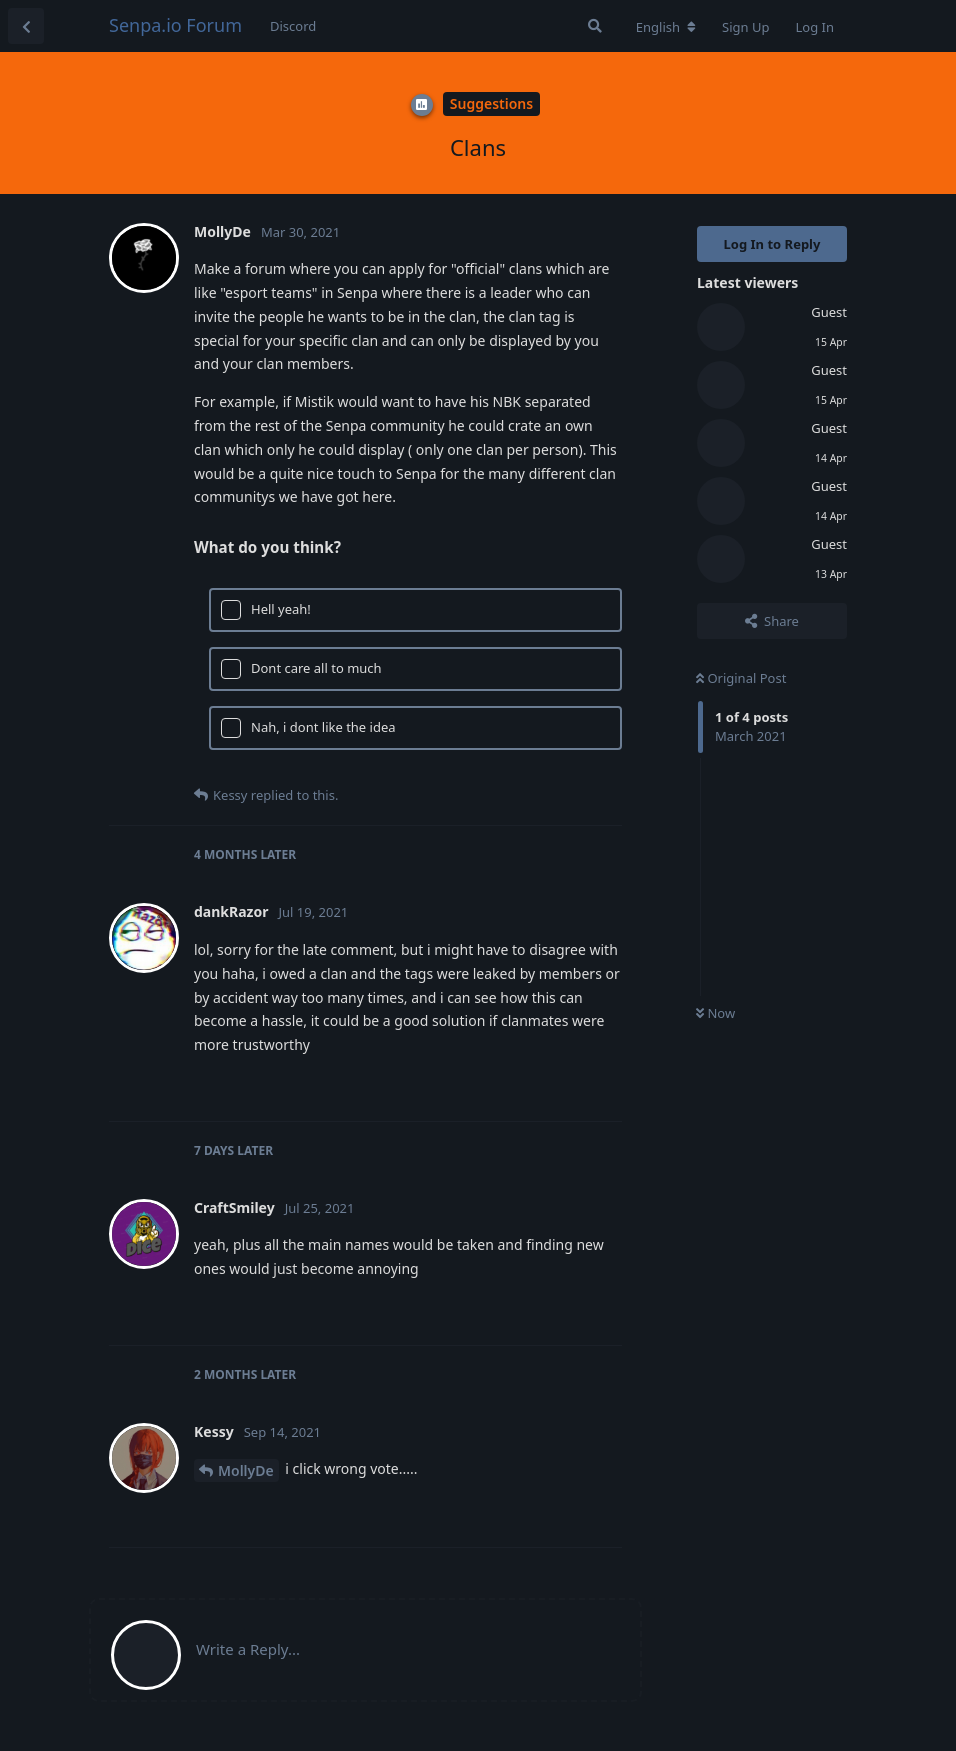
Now (715, 1013)
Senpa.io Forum (175, 25)
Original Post (741, 678)
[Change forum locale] (666, 27)
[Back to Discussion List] (26, 26)
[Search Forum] (595, 26)
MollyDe (246, 1470)
